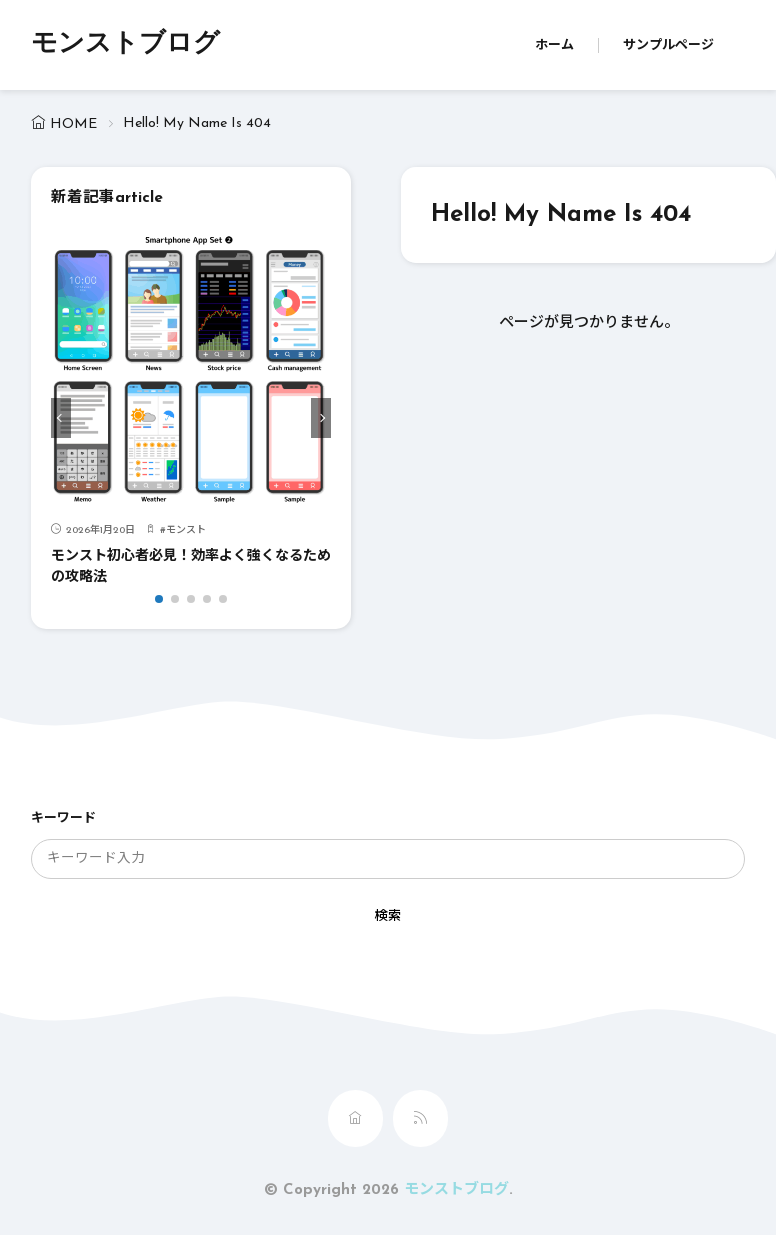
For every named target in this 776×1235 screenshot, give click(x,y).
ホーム (554, 45)
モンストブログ (125, 45)
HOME (73, 124)
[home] (355, 1118)
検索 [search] (388, 916)
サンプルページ (668, 45)
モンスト (186, 530)
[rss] (420, 1118)
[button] (61, 418)
